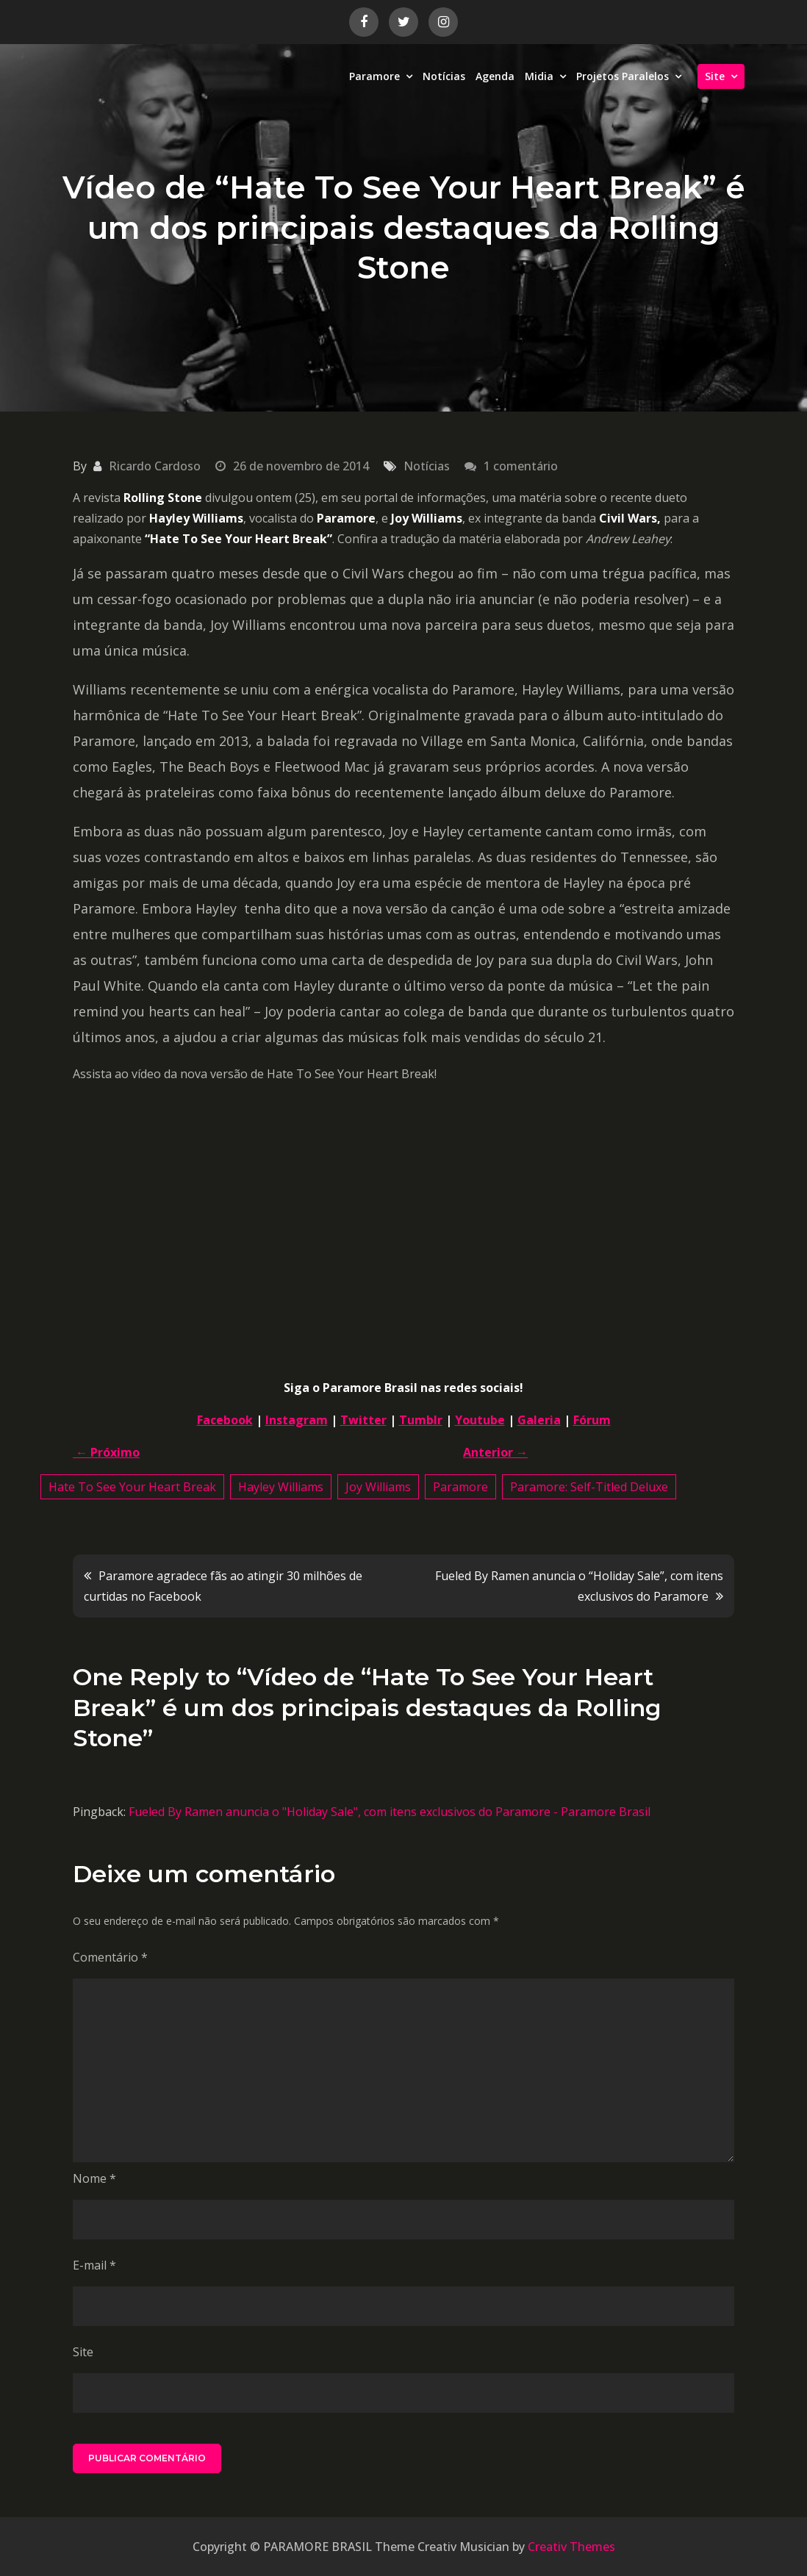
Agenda (495, 76)
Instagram (296, 1420)
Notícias (444, 76)
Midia (539, 76)
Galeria (539, 1420)
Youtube (480, 1420)
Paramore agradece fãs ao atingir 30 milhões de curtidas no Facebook (223, 1586)
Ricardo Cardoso (155, 466)
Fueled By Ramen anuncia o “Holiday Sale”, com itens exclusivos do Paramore (579, 1586)
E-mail (94, 2265)
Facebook (225, 1420)
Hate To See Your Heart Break (132, 1487)
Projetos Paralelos (622, 76)
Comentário (110, 1957)
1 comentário (521, 466)
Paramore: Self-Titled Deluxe (589, 1487)
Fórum (592, 1420)
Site (715, 76)
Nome (94, 2178)
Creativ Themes (571, 2547)
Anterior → (495, 1452)
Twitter (363, 1420)
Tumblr (420, 1420)
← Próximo (106, 1452)
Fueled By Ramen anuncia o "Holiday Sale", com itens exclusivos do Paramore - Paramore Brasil (389, 1812)
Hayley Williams (280, 1487)
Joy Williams (378, 1487)
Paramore (374, 76)
